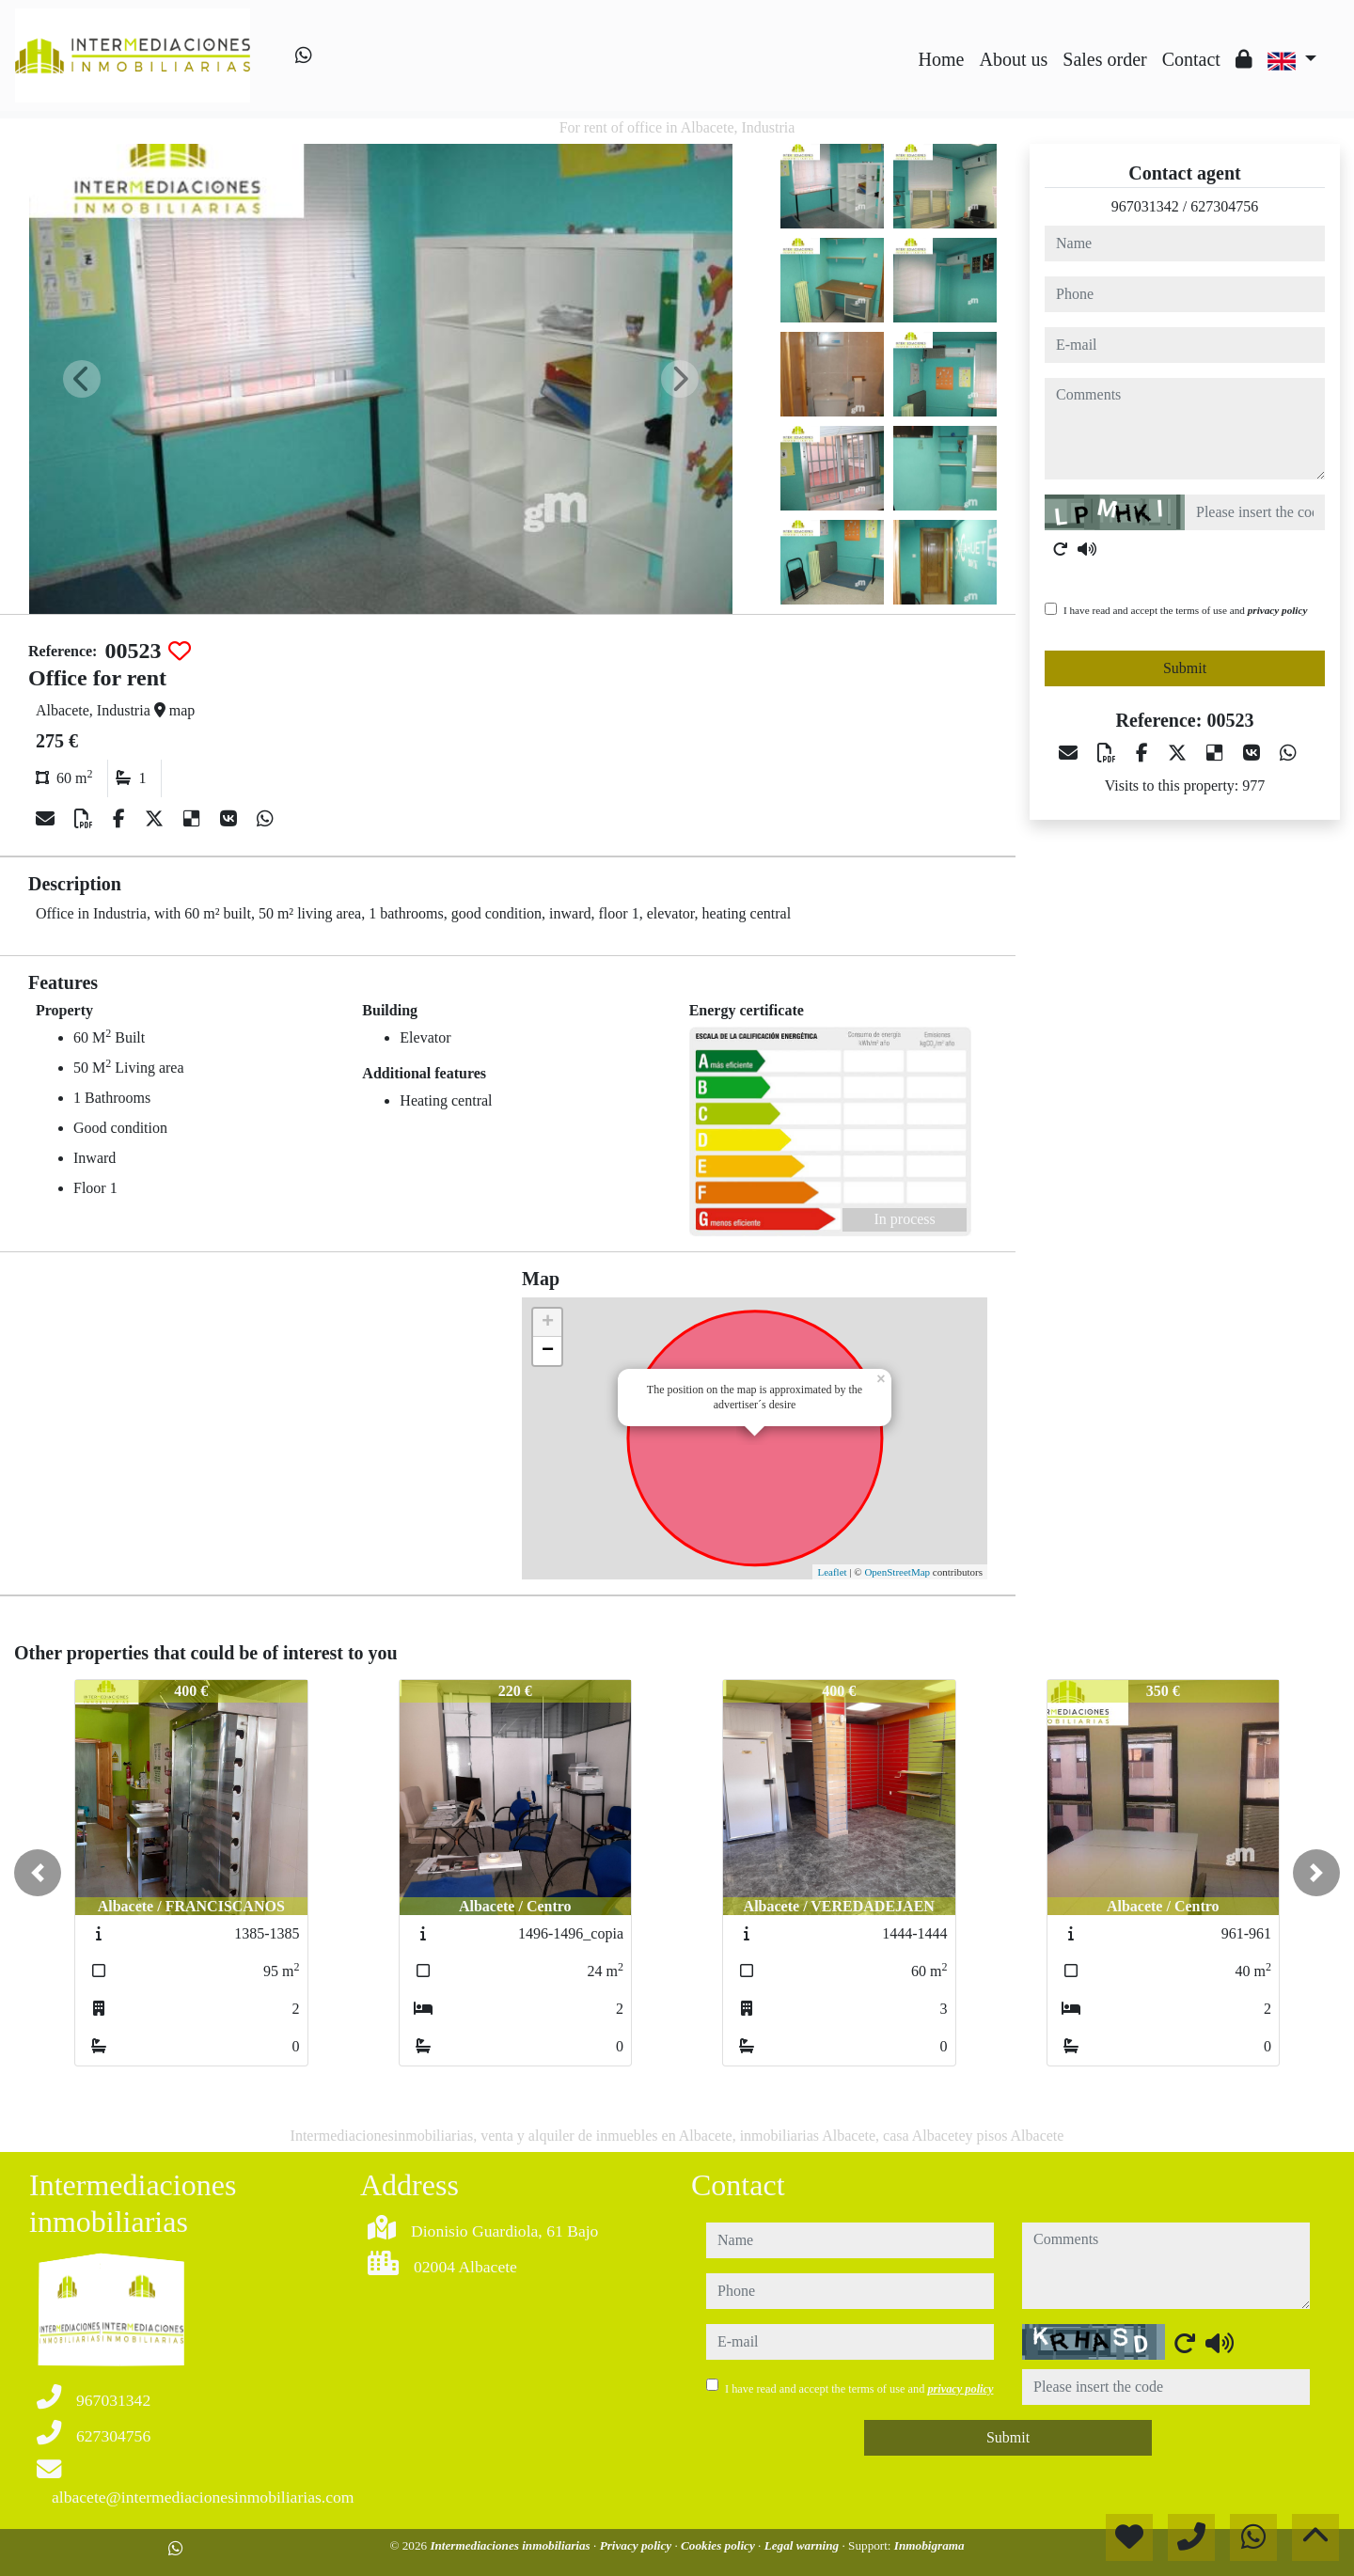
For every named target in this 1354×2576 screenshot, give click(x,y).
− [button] (548, 1351)
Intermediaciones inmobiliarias (511, 2545)
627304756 (1224, 206)
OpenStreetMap (897, 1572)
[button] (37, 1872)
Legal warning (803, 2545)
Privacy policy (637, 2545)
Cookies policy (719, 2545)
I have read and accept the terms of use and (1185, 610)
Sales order (1104, 59)
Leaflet (831, 1572)
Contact (1191, 59)
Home (942, 59)
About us (1013, 59)
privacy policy (1278, 610)
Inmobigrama (929, 2545)
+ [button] (548, 1323)
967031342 (1145, 206)
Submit (1184, 668)
